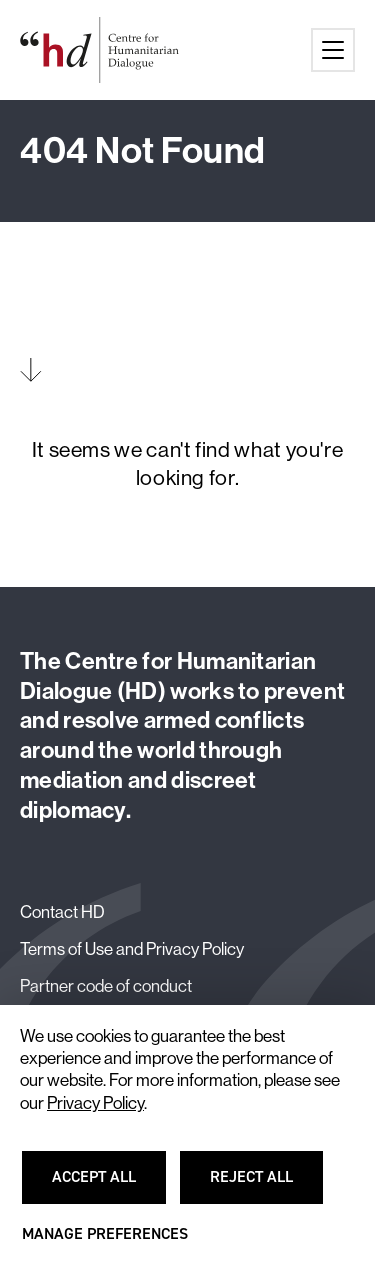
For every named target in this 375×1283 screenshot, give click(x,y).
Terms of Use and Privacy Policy (132, 949)
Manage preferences (105, 1243)
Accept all (106, 1186)
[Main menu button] (333, 50)
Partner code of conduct (106, 986)
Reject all (263, 1186)
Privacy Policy (95, 1103)
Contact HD (62, 912)
